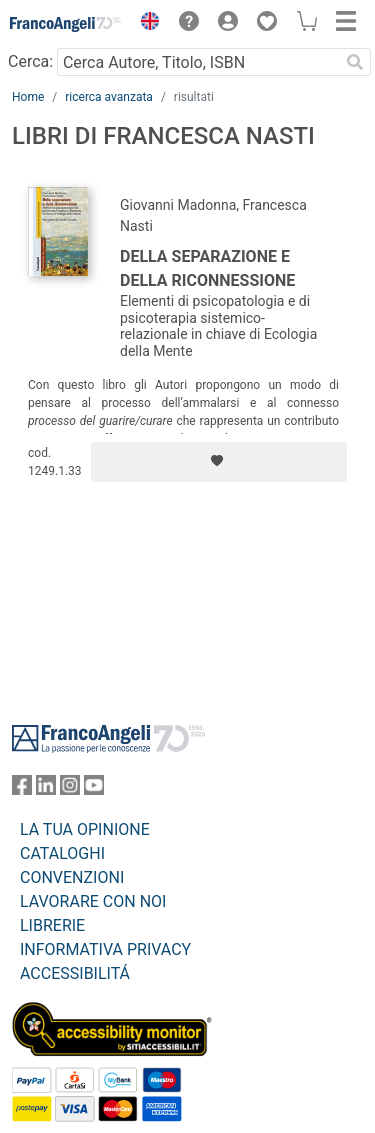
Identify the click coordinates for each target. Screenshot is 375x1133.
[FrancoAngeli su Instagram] (70, 789)
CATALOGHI (62, 853)
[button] (145, 24)
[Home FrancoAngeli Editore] (66, 24)
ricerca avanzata (109, 97)
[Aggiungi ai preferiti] (219, 462)
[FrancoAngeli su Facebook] (22, 789)
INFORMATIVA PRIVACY (105, 949)
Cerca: (30, 61)
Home (28, 97)
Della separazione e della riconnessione (207, 268)
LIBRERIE (52, 925)
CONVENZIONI (72, 877)
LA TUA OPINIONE (85, 829)
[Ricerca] (355, 62)
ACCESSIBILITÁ (75, 973)
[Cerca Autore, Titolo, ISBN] (198, 62)
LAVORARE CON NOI (93, 901)
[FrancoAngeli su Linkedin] (46, 789)
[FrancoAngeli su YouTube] (94, 789)
